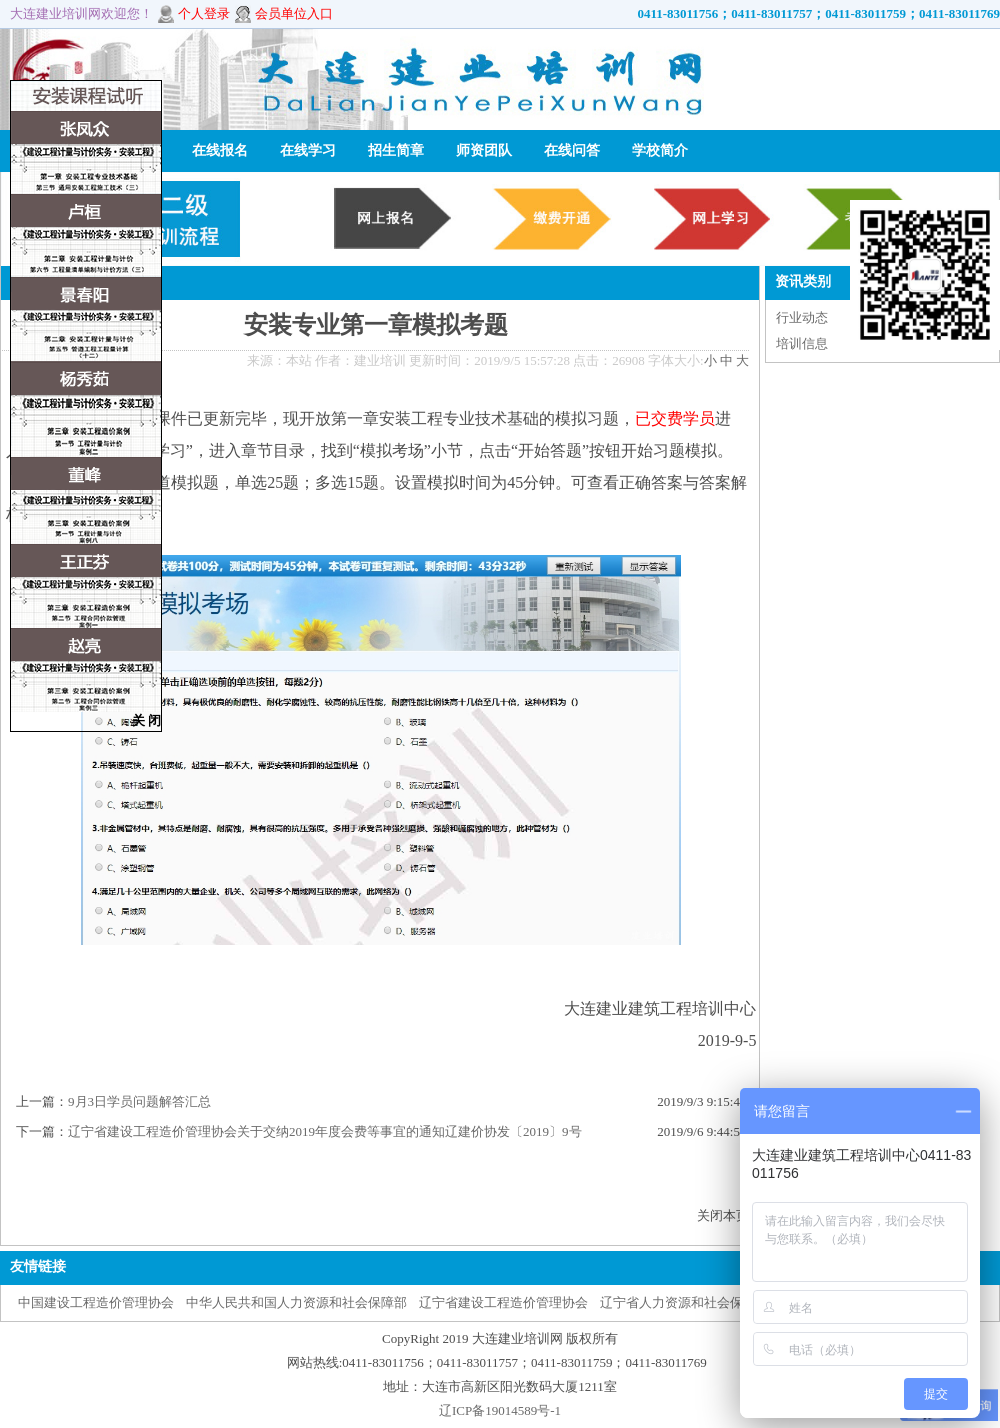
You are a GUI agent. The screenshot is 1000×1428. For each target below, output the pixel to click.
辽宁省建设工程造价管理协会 (503, 1302)
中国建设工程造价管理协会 (96, 1302)
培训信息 (802, 343)
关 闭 (146, 720)
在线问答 (572, 150)
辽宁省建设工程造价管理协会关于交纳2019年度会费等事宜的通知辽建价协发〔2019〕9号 (325, 1131)
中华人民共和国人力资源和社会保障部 (296, 1302)
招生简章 (396, 150)
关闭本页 (723, 1215)
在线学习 (308, 150)
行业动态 (802, 317)
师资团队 (484, 150)
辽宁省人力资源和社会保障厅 (684, 1302)
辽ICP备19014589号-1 (500, 1410)
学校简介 (660, 150)
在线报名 (220, 150)
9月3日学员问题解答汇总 (139, 1101)
